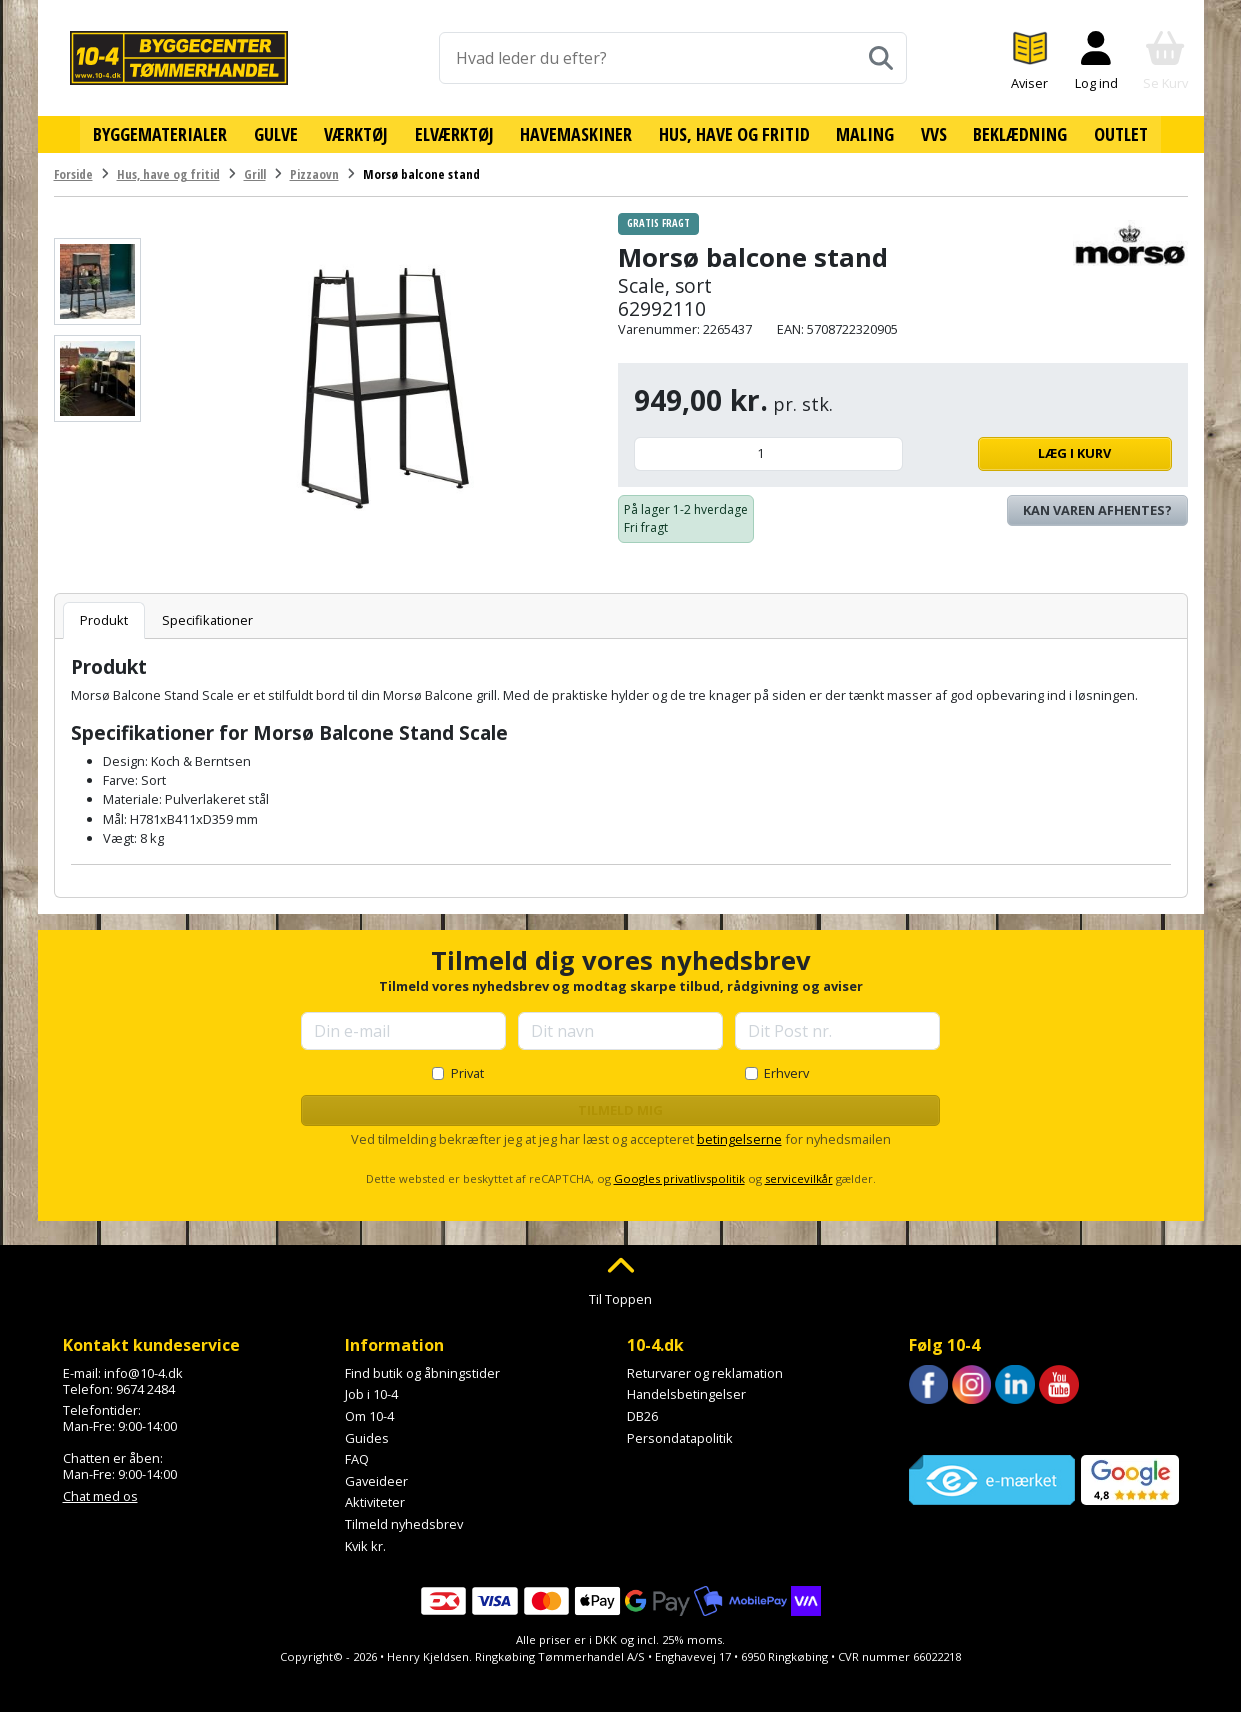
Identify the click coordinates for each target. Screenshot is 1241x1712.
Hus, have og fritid (733, 133)
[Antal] (768, 452)
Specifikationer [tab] (207, 618)
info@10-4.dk (143, 1371)
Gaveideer (376, 1479)
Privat (467, 1071)
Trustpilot (937, 1428)
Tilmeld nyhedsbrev (404, 1522)
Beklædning (1017, 133)
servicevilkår (799, 1177)
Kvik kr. (365, 1544)
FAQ (357, 1458)
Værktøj (359, 133)
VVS (931, 133)
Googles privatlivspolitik (679, 1177)
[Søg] (881, 58)
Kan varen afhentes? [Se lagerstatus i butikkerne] (1097, 508)
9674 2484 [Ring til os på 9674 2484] (145, 1387)
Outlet (1117, 133)
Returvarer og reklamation (705, 1371)
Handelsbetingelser (686, 1393)
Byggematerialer (164, 133)
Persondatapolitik (680, 1436)
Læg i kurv (1042, 452)
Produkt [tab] (104, 618)
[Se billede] (97, 279)
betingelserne (739, 1138)
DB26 (642, 1414)
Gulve (279, 133)
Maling (864, 133)
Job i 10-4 (371, 1393)
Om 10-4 (369, 1414)
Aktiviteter (375, 1501)
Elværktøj (455, 133)
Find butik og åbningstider (422, 1371)
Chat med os (100, 1494)
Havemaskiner (577, 133)
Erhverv (786, 1071)
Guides (367, 1436)
